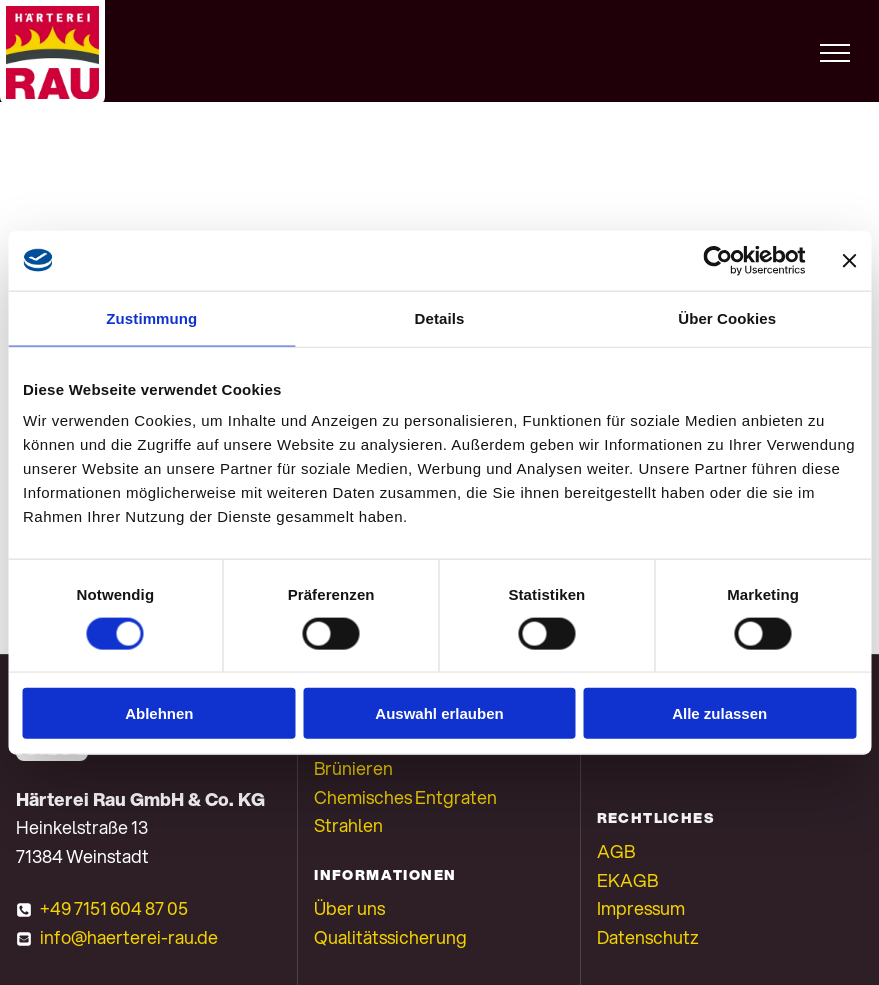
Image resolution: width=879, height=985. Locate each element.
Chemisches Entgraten (405, 797)
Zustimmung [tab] (151, 317)
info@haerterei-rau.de (129, 937)
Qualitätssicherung (390, 937)
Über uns (349, 908)
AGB (616, 851)
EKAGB (627, 880)
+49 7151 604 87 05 (114, 908)
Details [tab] (440, 317)
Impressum (641, 908)
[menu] (835, 53)
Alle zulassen (719, 713)
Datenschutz (648, 937)
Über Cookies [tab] (727, 317)
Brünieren (353, 768)
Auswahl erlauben (439, 713)
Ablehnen (159, 713)
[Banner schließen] (849, 260)
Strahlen (348, 825)
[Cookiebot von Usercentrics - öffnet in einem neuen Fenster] (717, 260)
